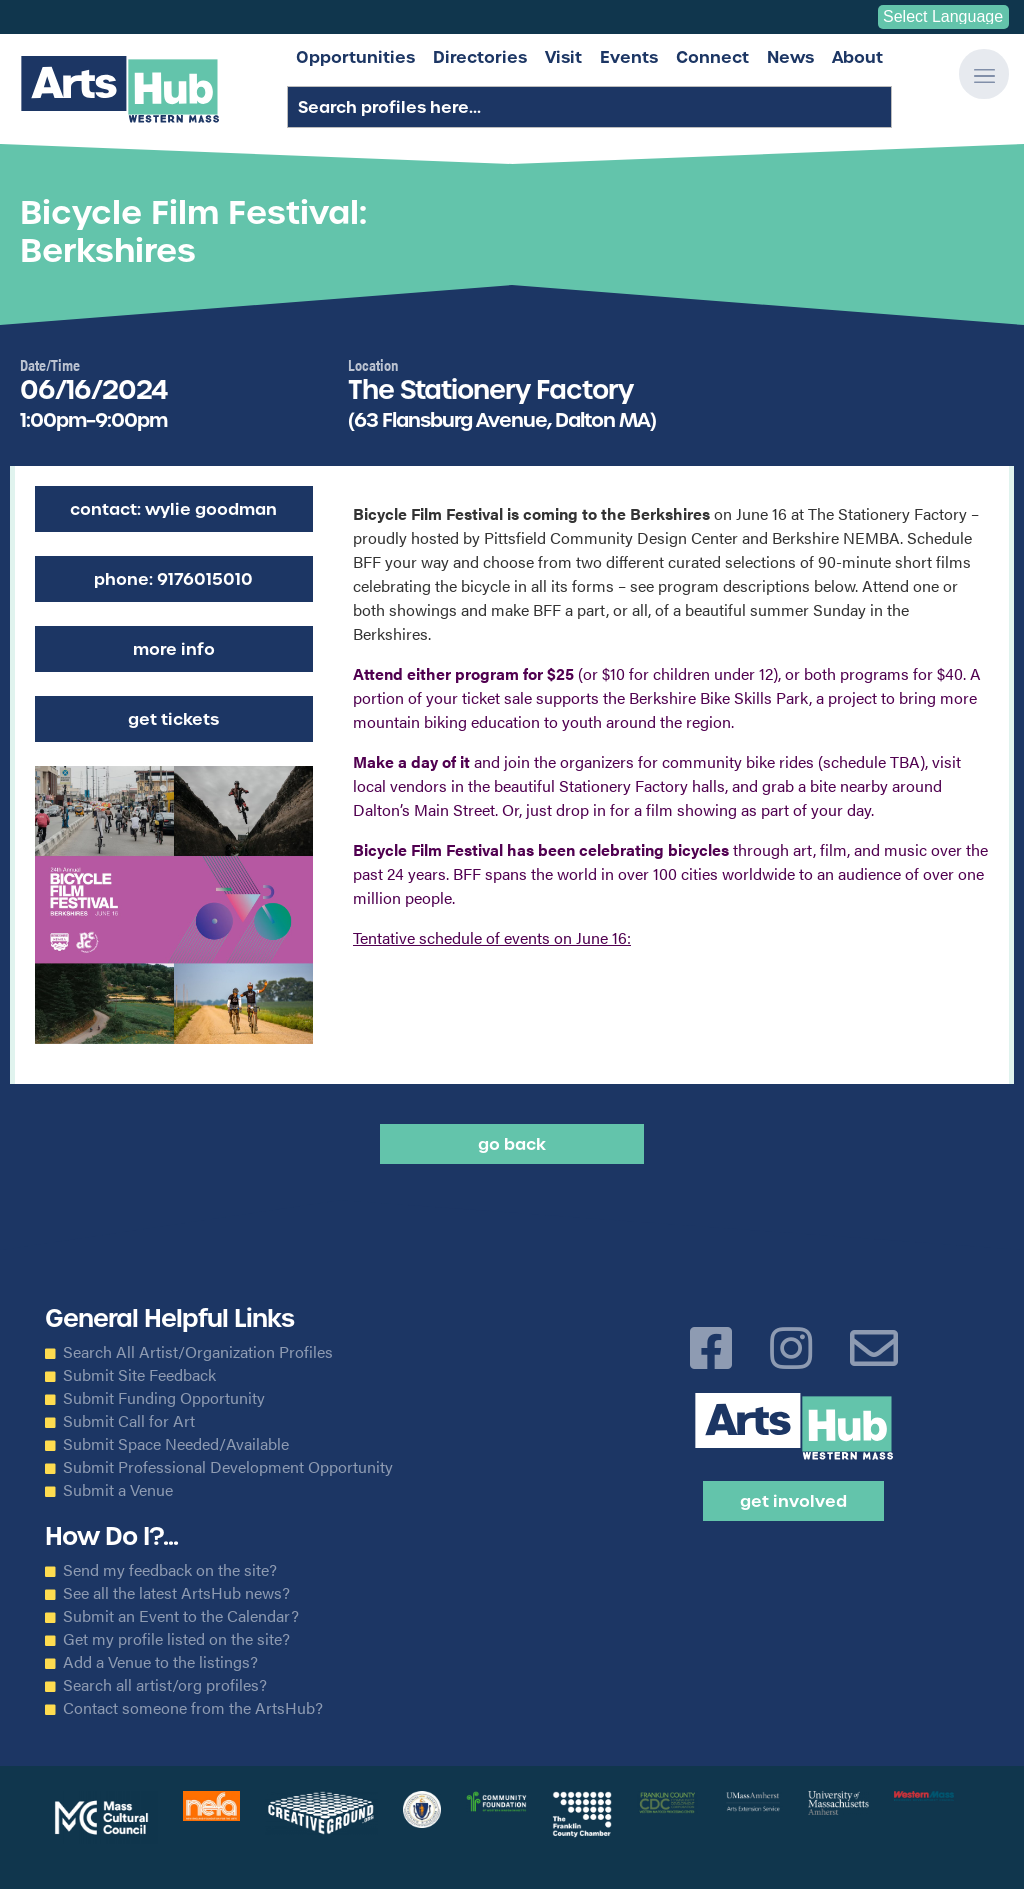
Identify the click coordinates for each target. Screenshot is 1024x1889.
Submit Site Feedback (139, 1375)
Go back (512, 1144)
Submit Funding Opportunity (164, 1398)
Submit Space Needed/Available (176, 1444)
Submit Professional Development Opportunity (228, 1467)
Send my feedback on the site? (170, 1570)
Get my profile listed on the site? (176, 1639)
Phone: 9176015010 (173, 579)
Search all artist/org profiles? (165, 1685)
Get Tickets (173, 719)
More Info (174, 649)
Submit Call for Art (129, 1421)
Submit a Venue (118, 1490)
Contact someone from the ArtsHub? (193, 1708)
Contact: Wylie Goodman (173, 509)
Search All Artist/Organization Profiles (198, 1352)
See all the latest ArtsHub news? (176, 1593)
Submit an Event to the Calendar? (181, 1616)
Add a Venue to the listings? (160, 1662)
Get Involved (793, 1501)
